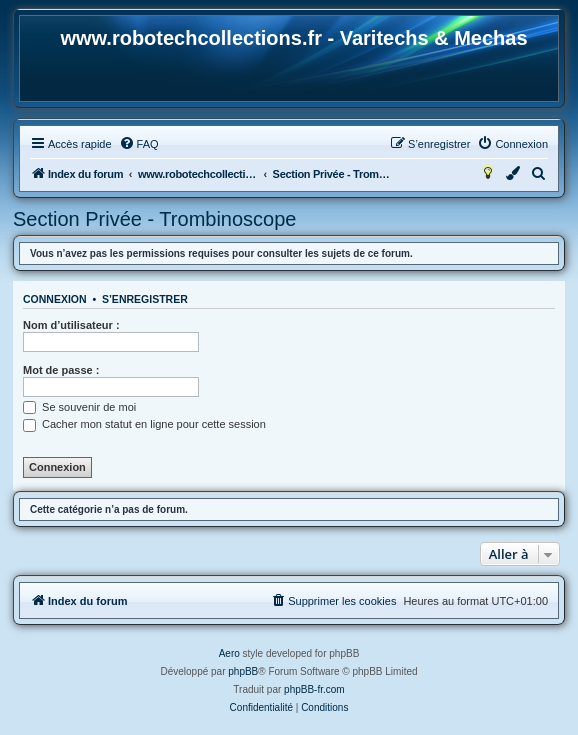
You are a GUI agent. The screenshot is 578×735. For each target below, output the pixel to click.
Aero (229, 653)
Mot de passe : (61, 370)
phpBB (243, 671)
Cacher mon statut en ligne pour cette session (144, 424)
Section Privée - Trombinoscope (154, 219)
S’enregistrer (145, 299)
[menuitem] (139, 144)
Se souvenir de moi (79, 407)
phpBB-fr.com (314, 689)
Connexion (55, 299)
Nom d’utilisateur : (71, 325)
